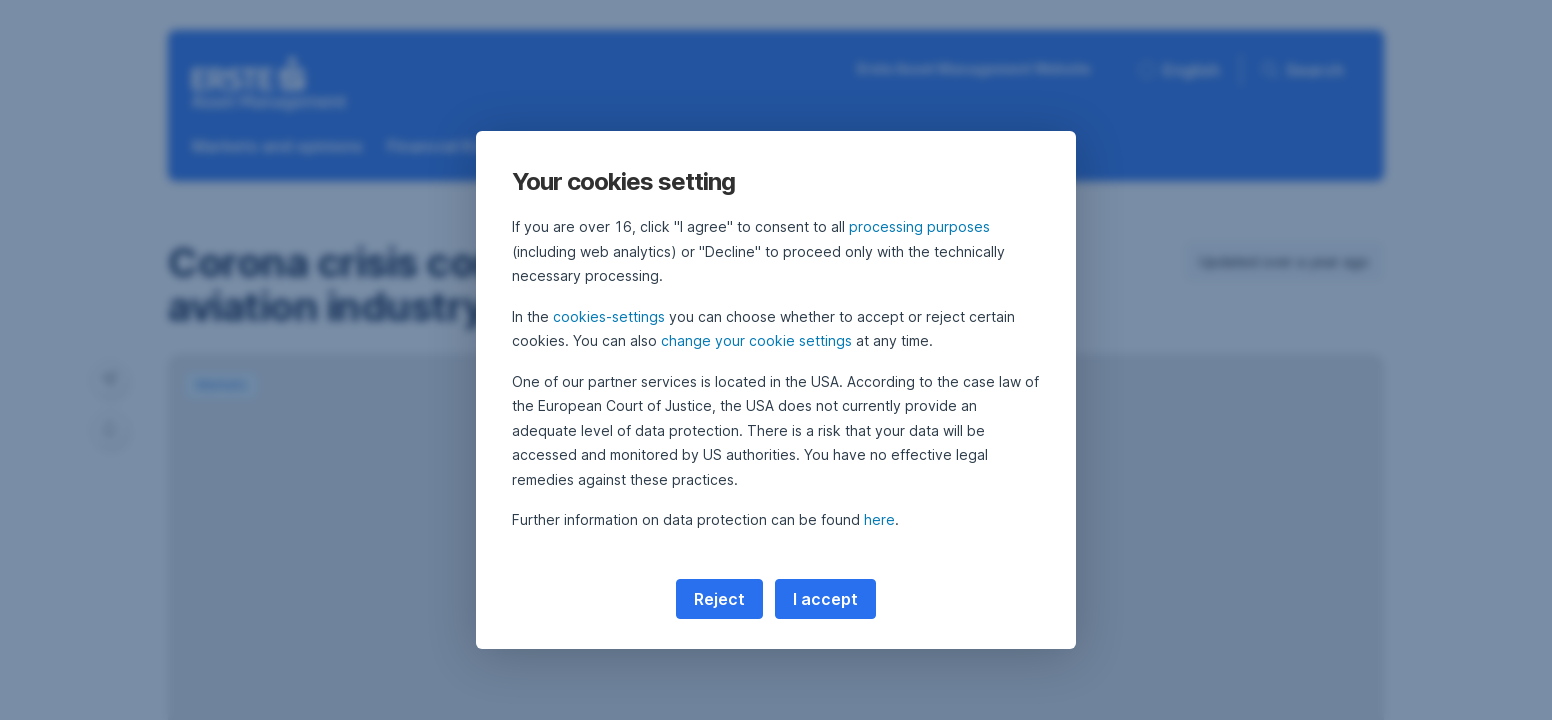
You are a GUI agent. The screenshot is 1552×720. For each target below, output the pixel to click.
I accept (825, 599)
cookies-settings (609, 316)
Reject (719, 599)
